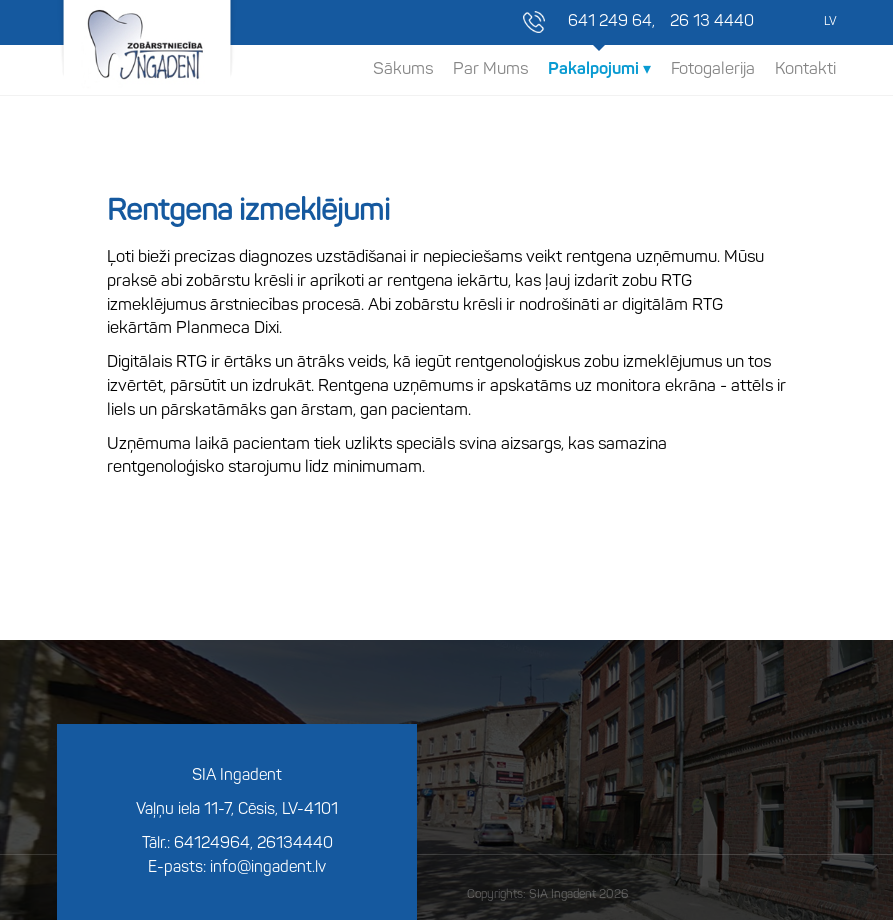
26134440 (295, 844)
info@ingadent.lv (268, 868)
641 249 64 (610, 22)
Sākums (403, 69)
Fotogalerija (713, 69)
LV (830, 22)
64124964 (212, 844)
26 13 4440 (712, 22)
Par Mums (490, 69)
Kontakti (805, 69)
